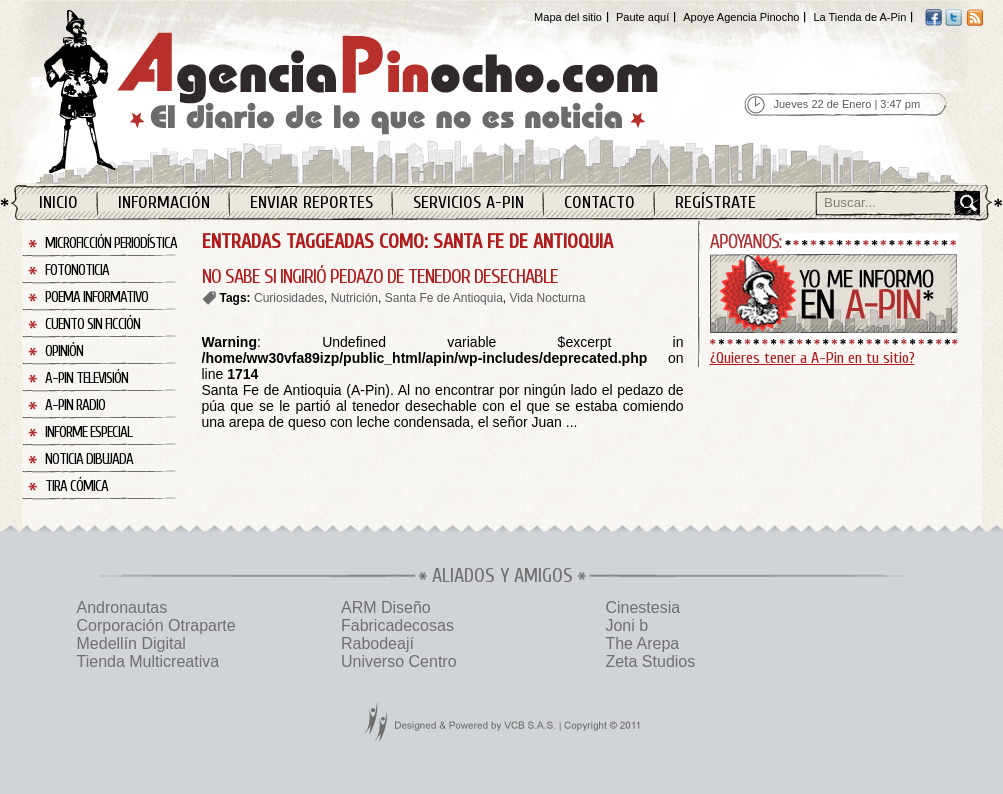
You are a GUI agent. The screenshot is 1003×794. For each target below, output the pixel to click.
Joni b (626, 625)
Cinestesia (642, 607)
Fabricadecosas (397, 625)
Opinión (64, 351)
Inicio (58, 202)
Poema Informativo (96, 297)
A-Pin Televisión (86, 378)
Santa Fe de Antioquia (444, 298)
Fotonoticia (77, 270)
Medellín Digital (131, 643)
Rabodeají (377, 643)
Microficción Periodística (111, 243)
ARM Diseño (386, 607)
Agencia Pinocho (394, 91)
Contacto (599, 202)
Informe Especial (88, 432)
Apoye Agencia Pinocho (741, 17)
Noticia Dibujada (89, 459)
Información (164, 202)
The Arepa (642, 643)
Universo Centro (399, 661)
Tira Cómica (76, 486)
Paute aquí (642, 17)
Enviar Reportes (311, 202)
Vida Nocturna (547, 298)
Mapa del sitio (568, 17)
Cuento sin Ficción (92, 324)
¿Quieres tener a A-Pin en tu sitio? (812, 358)
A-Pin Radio (75, 405)
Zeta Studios (650, 661)
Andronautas (122, 607)
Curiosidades (289, 298)
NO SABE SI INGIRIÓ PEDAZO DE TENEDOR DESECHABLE (380, 276)
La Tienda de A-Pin (859, 17)
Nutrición (354, 298)
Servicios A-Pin (468, 202)
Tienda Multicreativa (148, 661)
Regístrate (715, 202)
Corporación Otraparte (156, 625)
